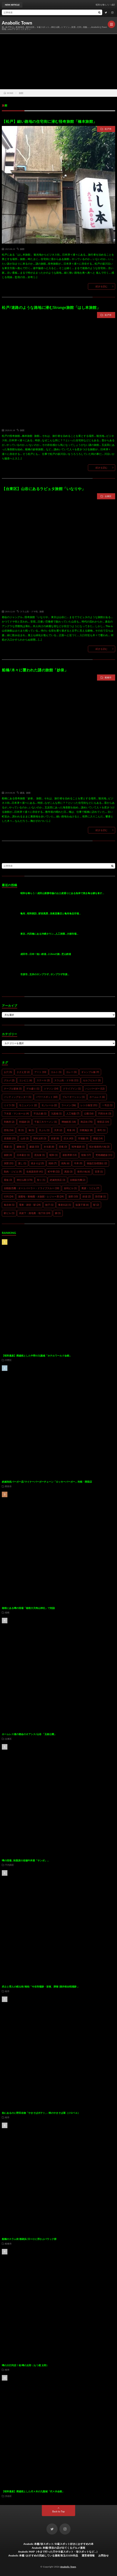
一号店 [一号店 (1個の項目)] (107, 1105)
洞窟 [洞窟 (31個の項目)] (8, 1163)
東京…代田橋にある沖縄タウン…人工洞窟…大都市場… (49, 933)
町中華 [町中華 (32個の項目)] (54, 1171)
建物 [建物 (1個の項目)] (21, 1146)
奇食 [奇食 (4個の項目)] (71, 1130)
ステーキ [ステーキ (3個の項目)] (43, 1080)
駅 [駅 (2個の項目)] (96, 1204)
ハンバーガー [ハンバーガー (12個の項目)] (94, 1088)
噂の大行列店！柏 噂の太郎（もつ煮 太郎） (25, 2365)
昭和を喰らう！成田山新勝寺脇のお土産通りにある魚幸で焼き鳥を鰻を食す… (62, 893)
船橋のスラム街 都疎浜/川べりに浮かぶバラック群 (29, 2238)
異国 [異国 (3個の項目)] (68, 1171)
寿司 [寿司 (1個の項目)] (101, 1130)
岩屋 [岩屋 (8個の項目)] (55, 1138)
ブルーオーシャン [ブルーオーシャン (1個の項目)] (73, 1096)
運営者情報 (88, 2555)
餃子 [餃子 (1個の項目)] (49, 1204)
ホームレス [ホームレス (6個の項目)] (97, 1096)
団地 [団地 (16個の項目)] (8, 1130)
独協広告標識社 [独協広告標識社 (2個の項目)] (97, 1163)
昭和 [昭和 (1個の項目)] (53, 1154)
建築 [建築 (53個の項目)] (34, 1146)
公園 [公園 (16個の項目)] (88, 1113)
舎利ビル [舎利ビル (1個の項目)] (70, 1188)
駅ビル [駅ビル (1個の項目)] (9, 1213)
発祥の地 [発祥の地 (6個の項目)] (83, 1171)
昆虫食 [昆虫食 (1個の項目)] (39, 1154)
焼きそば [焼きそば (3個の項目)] (37, 1163)
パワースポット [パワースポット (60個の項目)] (46, 1096)
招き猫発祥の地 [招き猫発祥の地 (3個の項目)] (99, 1146)
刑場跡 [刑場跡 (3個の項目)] (24, 1121)
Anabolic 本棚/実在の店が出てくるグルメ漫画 (60, 2547)
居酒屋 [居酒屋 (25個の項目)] (10, 1138)
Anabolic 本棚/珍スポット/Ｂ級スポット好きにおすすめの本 (59, 2543)
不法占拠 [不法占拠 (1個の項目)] (40, 1113)
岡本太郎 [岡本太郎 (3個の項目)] (39, 1138)
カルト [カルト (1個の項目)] (56, 1072)
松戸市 (108, 129)
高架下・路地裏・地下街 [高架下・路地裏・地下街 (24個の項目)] (34, 1213)
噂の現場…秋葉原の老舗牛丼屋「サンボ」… (25, 1860)
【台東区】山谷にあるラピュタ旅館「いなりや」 (43, 488)
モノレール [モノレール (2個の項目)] (49, 1105)
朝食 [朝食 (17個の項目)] (86, 1154)
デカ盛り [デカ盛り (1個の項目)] (32, 1088)
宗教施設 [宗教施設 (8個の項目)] (86, 1130)
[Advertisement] (58, 61)
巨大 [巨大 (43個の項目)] (68, 1138)
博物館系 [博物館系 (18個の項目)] (68, 1121)
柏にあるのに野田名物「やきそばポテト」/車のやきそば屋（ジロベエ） (41, 2112)
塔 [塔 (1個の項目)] (21, 1130)
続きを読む (102, 286)
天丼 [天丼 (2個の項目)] (58, 1130)
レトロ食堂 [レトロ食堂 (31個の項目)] (89, 1105)
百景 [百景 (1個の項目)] (99, 1171)
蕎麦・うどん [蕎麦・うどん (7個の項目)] (90, 1188)
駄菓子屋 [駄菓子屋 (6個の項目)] (82, 1204)
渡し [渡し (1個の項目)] (22, 1163)
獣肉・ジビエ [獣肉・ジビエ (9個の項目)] (13, 1171)
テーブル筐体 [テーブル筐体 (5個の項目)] (13, 1088)
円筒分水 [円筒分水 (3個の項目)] (104, 1113)
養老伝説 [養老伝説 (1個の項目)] (64, 1204)
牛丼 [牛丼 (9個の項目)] (78, 1163)
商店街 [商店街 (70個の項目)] (86, 1121)
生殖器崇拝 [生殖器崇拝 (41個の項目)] (34, 1171)
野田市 (8, 1486)
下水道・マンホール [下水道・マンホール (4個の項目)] (16, 1113)
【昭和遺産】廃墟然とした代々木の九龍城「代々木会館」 (33, 2491)
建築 (22, 793)
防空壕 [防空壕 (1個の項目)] (100, 1196)
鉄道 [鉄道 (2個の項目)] (87, 1196)
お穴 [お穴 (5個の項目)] (8, 1072)
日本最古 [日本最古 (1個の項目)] (23, 1154)
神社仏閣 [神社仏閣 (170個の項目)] (24, 1179)
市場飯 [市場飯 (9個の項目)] (83, 1138)
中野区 (8, 1360)
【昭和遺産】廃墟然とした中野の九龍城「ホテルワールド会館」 (37, 1355)
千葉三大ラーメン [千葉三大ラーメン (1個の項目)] (45, 1121)
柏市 (7, 1991)
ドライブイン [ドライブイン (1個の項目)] (72, 1088)
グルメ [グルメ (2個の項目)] (9, 1080)
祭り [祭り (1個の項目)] (41, 1179)
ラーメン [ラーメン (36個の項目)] (68, 1105)
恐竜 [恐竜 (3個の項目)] (63, 1146)
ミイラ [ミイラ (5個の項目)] (9, 1105)
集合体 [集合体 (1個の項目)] (9, 1204)
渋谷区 (8, 2496)
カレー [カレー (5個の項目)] (71, 1072)
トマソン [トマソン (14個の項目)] (51, 1088)
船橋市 (108, 677)
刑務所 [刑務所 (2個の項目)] (9, 1121)
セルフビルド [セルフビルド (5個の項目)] (92, 1080)
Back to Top (58, 2511)
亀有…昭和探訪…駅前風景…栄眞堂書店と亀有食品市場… (50, 913)
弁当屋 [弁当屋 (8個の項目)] (49, 1146)
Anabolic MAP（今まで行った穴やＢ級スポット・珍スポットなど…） (58, 2551)
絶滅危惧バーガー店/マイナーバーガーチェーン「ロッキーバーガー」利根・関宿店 (47, 1481)
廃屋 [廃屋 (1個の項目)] (8, 1146)
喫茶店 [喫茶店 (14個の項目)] (103, 1121)
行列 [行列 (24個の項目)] (8, 1196)
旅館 (22, 249)
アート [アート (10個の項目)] (40, 1072)
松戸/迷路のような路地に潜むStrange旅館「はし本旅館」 (51, 307)
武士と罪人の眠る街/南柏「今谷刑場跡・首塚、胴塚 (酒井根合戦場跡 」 (40, 1986)
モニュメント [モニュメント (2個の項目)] (28, 1105)
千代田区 (9, 1865)
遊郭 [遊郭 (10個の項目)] (73, 1196)
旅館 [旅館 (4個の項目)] (8, 1154)
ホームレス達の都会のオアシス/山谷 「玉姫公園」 (29, 1734)
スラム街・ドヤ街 (29, 611)
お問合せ (103, 2555)
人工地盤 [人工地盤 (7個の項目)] (72, 1113)
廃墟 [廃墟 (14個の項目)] (98, 1138)
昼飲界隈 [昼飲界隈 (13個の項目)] (69, 1154)
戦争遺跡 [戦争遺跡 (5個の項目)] (78, 1146)
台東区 (108, 496)
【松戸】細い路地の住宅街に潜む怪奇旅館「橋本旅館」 (49, 121)
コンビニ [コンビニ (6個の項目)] (25, 1080)
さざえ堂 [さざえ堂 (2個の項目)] (23, 1072)
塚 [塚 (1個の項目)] (31, 1130)
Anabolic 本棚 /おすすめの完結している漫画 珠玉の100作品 (43, 2555)
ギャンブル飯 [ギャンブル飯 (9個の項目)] (90, 1072)
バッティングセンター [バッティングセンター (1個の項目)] (17, 1096)
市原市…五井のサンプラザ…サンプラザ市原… (44, 974)
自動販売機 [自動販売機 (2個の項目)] (77, 1179)
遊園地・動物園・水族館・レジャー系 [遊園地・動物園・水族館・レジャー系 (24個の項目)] (41, 1196)
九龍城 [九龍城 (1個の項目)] (56, 1113)
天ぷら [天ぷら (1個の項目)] (44, 1130)
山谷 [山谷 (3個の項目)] (25, 1138)
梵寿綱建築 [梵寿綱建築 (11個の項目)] (104, 1154)
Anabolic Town (17, 23)
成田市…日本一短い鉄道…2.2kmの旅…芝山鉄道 (45, 954)
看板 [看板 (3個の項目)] (8, 1179)
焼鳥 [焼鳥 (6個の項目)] (65, 1163)
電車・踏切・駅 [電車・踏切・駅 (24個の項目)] (30, 1204)
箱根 (7, 1612)
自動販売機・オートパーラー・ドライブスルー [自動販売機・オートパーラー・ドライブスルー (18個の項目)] (31, 1188)
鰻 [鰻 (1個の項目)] (58, 1213)
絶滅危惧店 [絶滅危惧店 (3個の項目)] (57, 1179)
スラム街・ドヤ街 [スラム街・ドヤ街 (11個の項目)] (66, 1080)
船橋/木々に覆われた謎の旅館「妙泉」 (35, 670)
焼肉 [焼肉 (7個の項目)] (53, 1163)
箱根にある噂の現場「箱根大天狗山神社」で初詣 (28, 1608)
